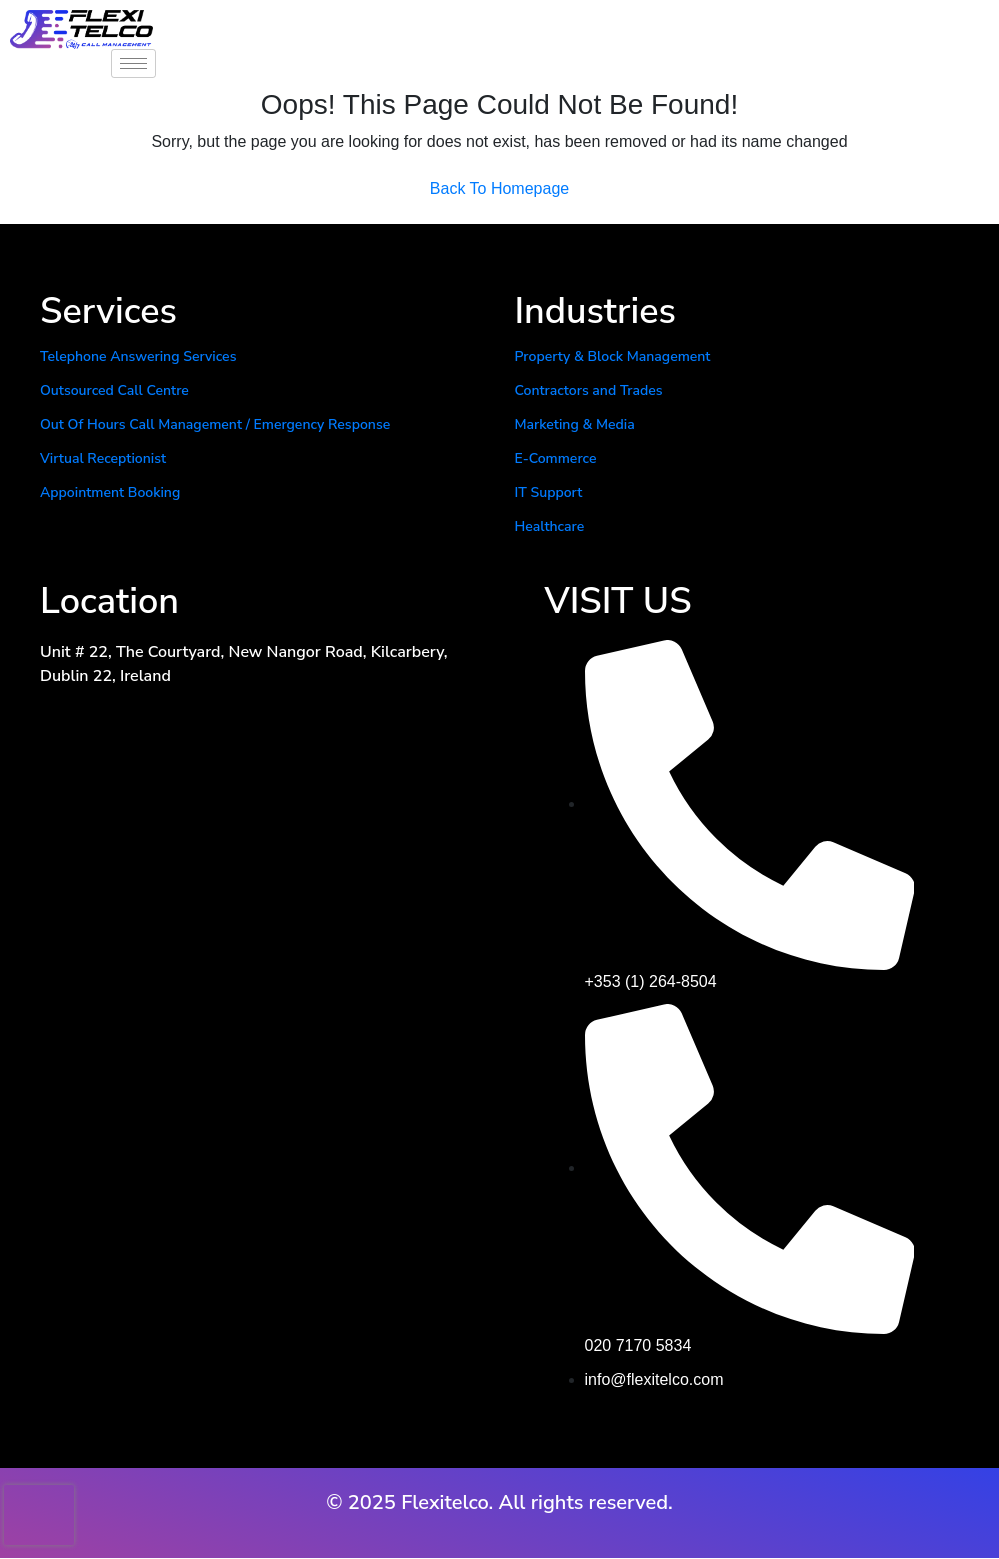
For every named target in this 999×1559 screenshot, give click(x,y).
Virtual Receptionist (103, 458)
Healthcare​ (550, 526)
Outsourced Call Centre (114, 390)
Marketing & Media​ (575, 424)
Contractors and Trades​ (589, 390)
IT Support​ (549, 492)
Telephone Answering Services (138, 356)
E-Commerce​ (556, 458)
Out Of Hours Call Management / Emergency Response (215, 424)
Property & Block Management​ (613, 356)
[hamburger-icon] (133, 63)
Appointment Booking (110, 492)
